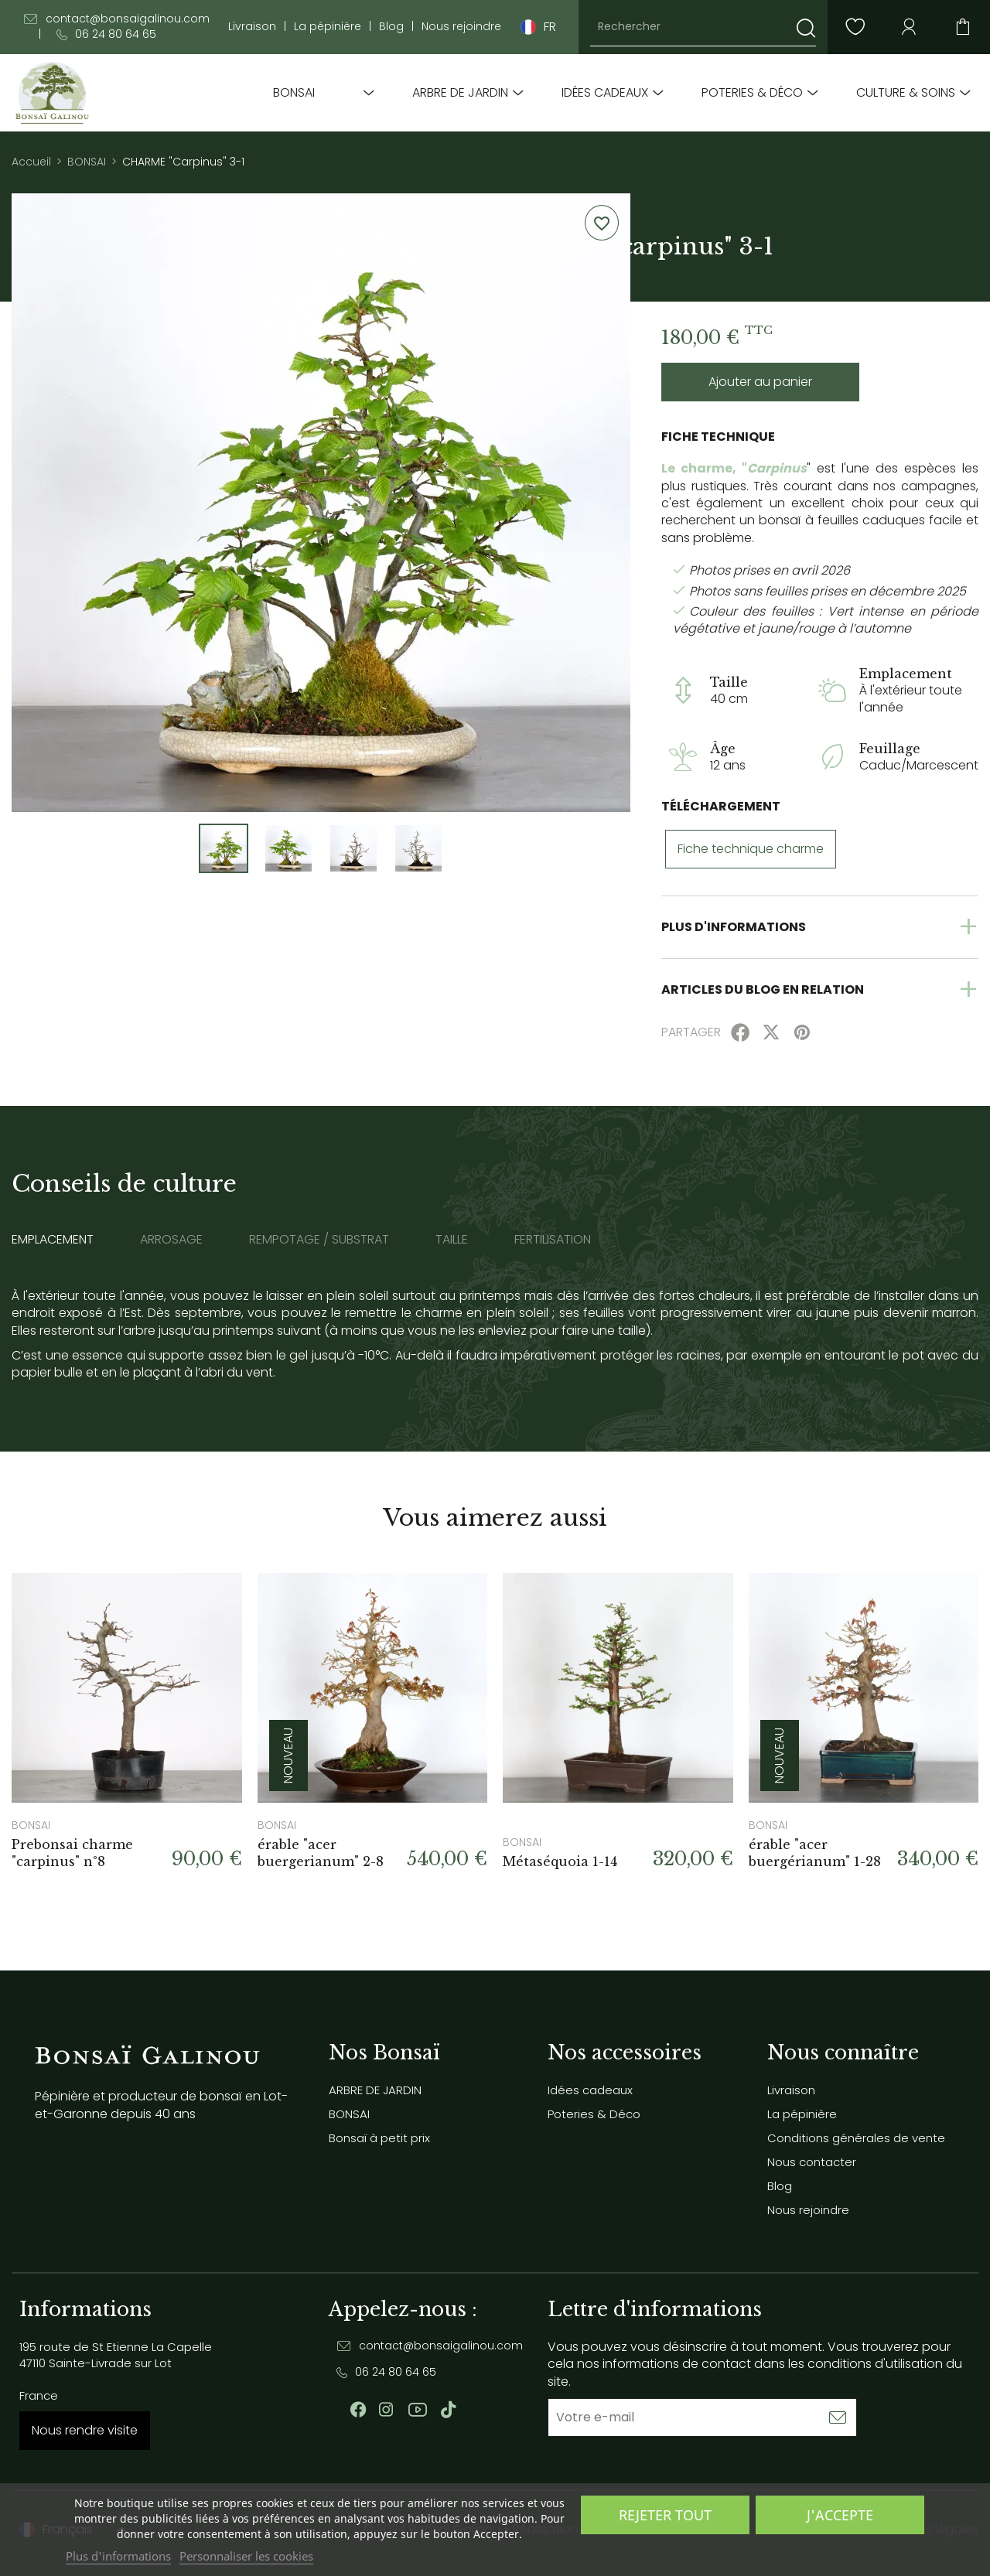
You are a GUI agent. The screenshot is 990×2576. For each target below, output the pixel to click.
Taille (451, 1239)
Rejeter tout (665, 2515)
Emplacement (53, 1239)
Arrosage (171, 1239)
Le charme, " (704, 468)
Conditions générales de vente (856, 2138)
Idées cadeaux (605, 92)
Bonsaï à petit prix (379, 2138)
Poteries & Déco (752, 92)
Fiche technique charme (751, 849)
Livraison (252, 26)
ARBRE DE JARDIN (460, 92)
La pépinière (327, 26)
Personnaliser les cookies (246, 2556)
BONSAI (294, 92)
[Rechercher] (703, 27)
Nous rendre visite (85, 2430)
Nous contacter (811, 2162)
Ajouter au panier (760, 382)
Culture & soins (905, 92)
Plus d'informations (118, 2556)
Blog (391, 26)
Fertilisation (552, 1239)
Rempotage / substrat (319, 1239)
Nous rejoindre (461, 26)
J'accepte (840, 2515)
